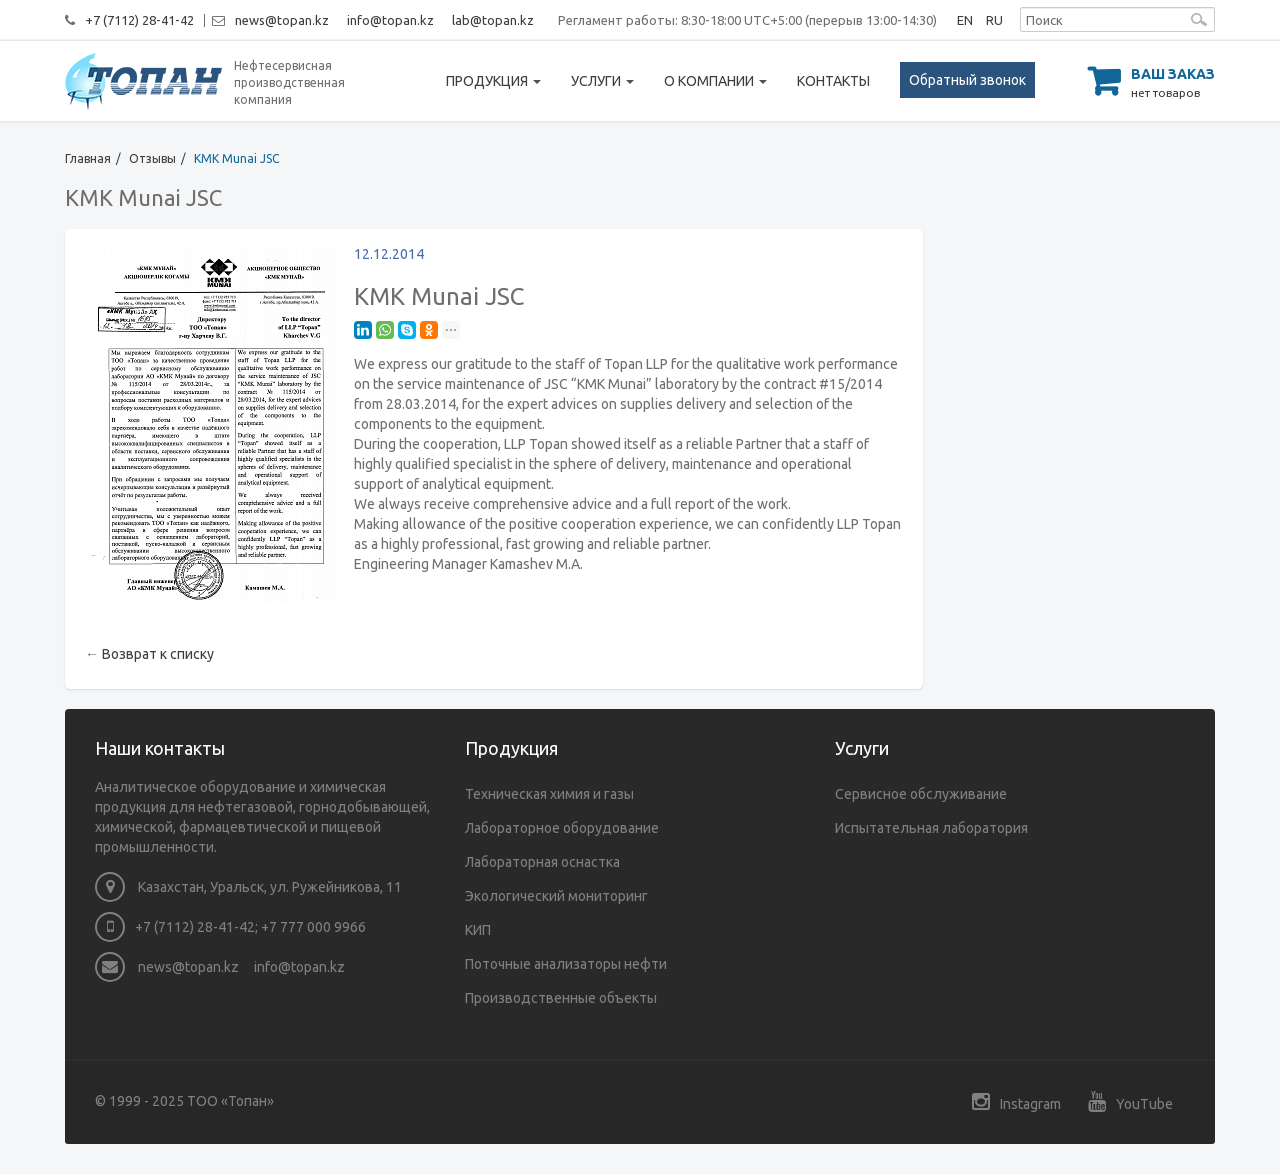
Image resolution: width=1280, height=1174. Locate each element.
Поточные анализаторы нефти (566, 964)
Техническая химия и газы (549, 794)
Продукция (493, 81)
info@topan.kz (390, 20)
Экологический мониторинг (556, 896)
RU (994, 20)
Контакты (833, 81)
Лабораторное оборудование (562, 828)
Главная (88, 158)
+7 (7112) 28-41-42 (139, 20)
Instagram (1016, 1101)
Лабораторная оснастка (542, 862)
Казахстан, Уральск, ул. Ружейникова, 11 (248, 887)
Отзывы (152, 158)
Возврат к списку (158, 654)
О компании (715, 81)
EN (965, 20)
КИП (478, 930)
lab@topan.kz (493, 20)
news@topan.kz (282, 20)
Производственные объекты (561, 998)
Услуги (602, 81)
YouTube (1130, 1101)
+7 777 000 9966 (313, 927)
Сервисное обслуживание (921, 794)
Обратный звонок (967, 80)
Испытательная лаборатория (931, 828)
